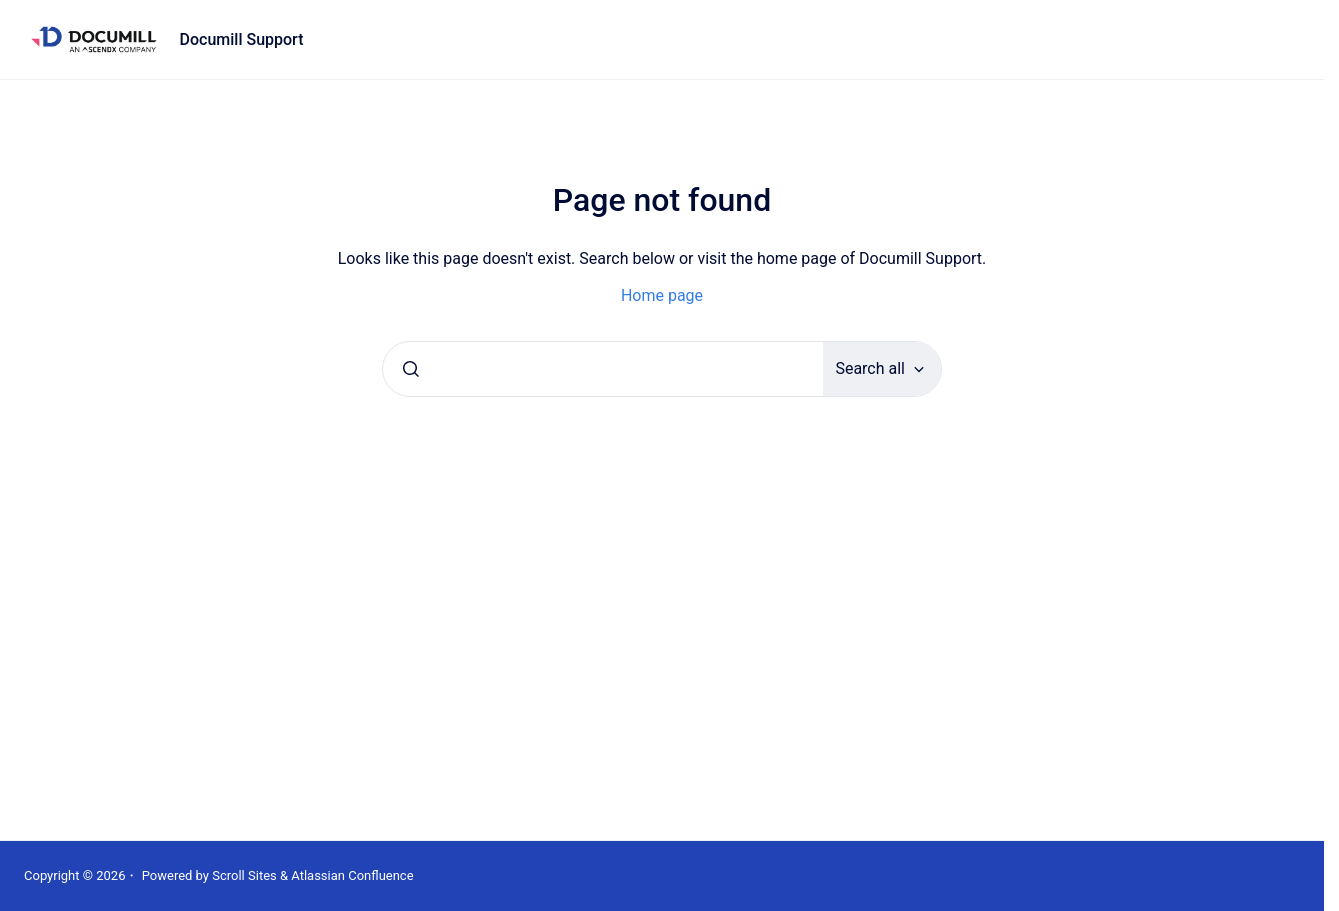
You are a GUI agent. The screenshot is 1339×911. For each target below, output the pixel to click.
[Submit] (411, 369)
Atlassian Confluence (352, 875)
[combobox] (603, 369)
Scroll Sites (244, 875)
